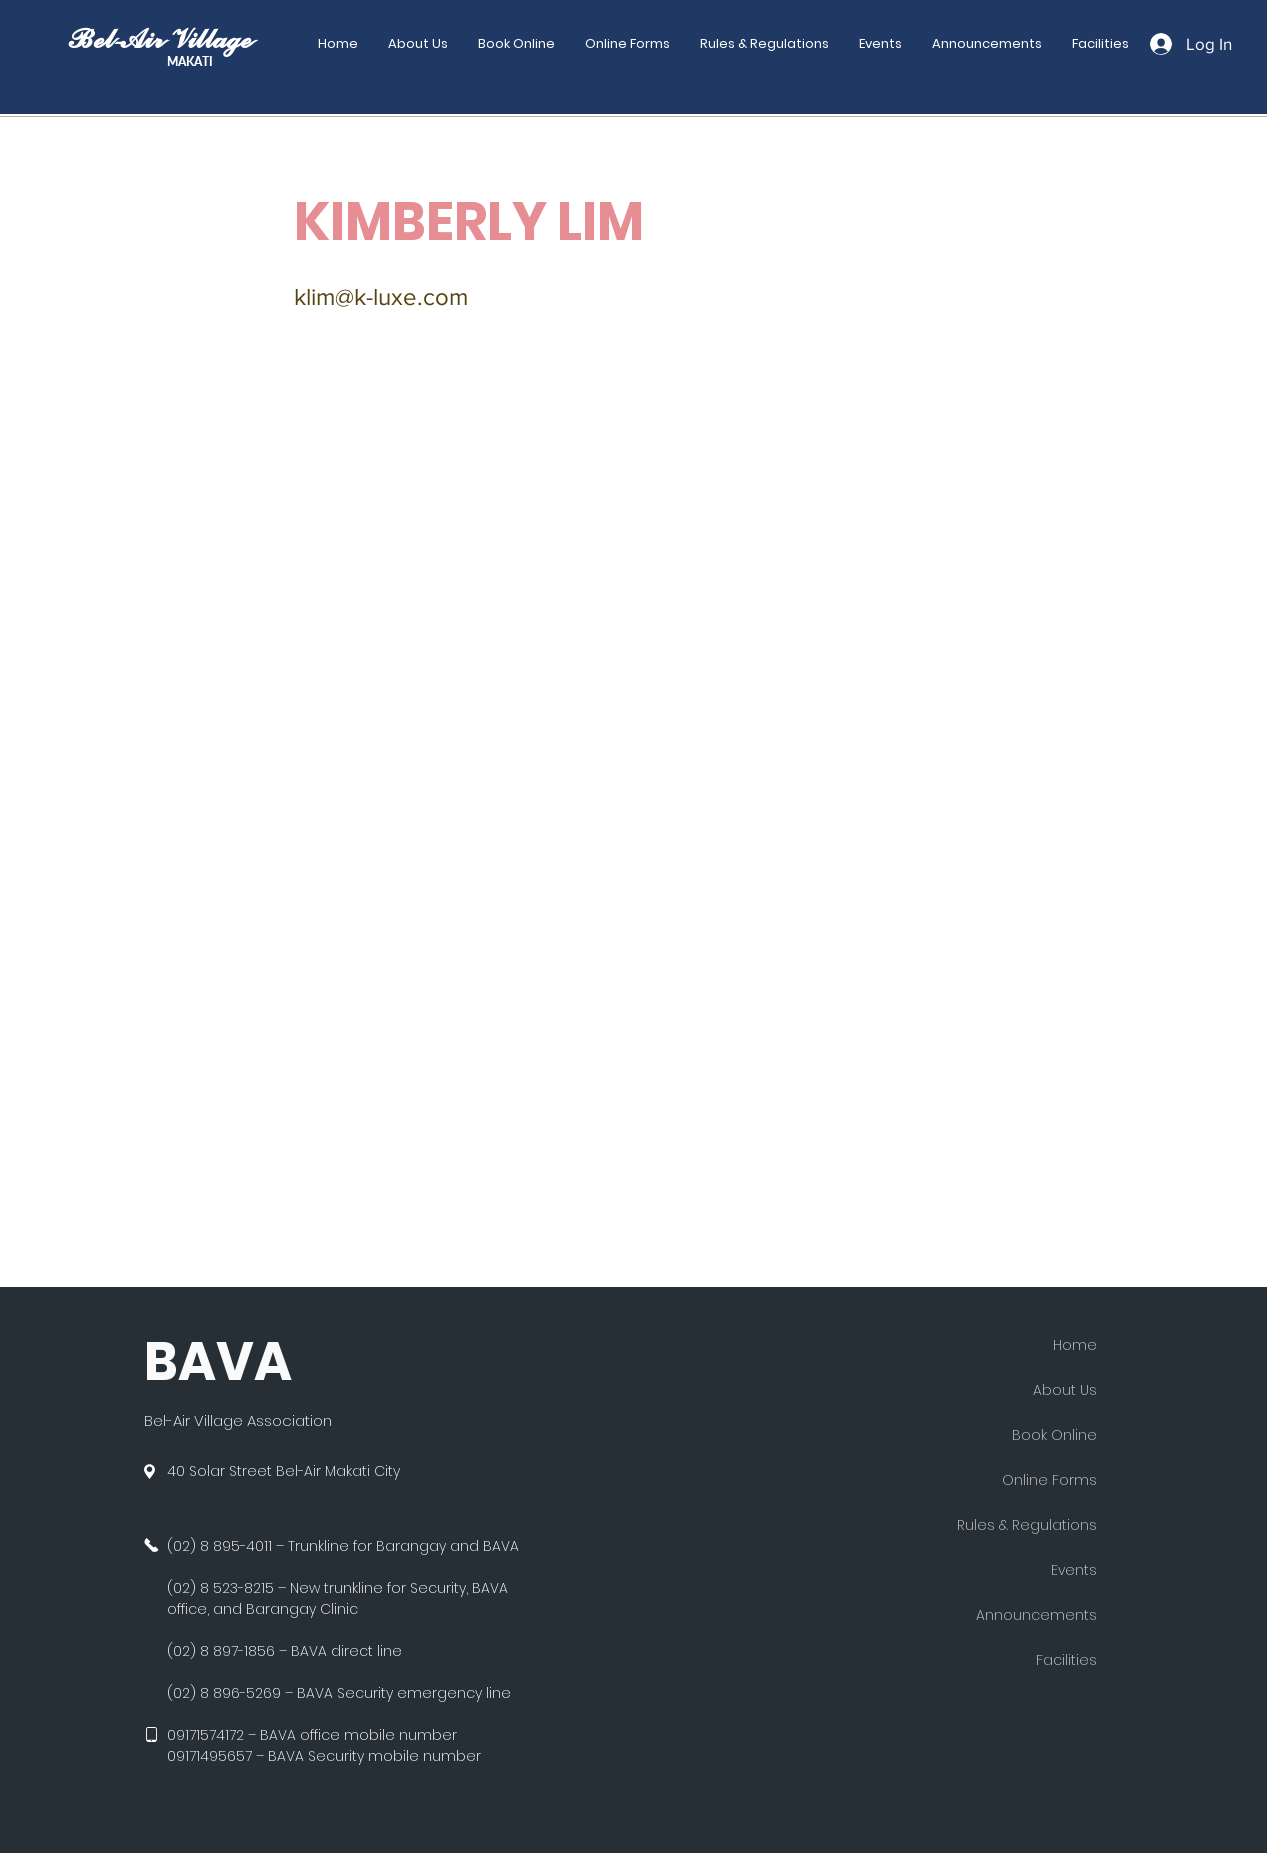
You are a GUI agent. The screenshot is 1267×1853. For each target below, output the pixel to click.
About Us (1065, 1390)
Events (1074, 1570)
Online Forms (1049, 1480)
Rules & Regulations (1027, 1525)
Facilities (1066, 1660)
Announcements (1036, 1615)
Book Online (1054, 1435)
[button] (627, 44)
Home (1075, 1345)
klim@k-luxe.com (381, 296)
